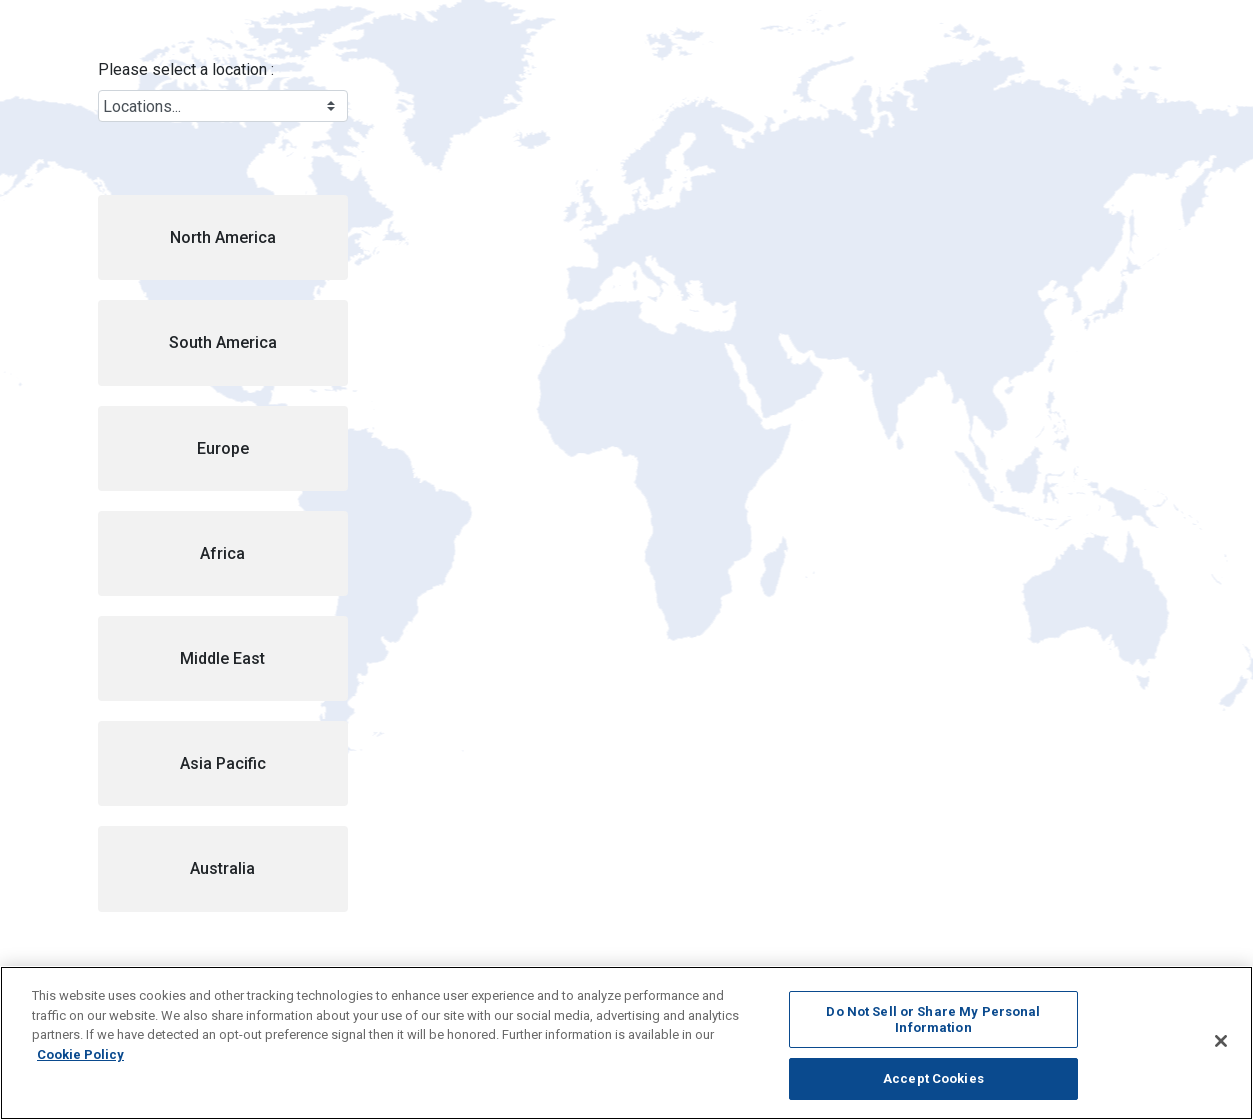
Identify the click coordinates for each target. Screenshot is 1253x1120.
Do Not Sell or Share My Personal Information (933, 1019)
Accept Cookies (933, 1078)
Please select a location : (186, 69)
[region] (626, 1043)
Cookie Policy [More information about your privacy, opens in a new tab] (80, 1054)
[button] (223, 237)
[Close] (1221, 1041)
